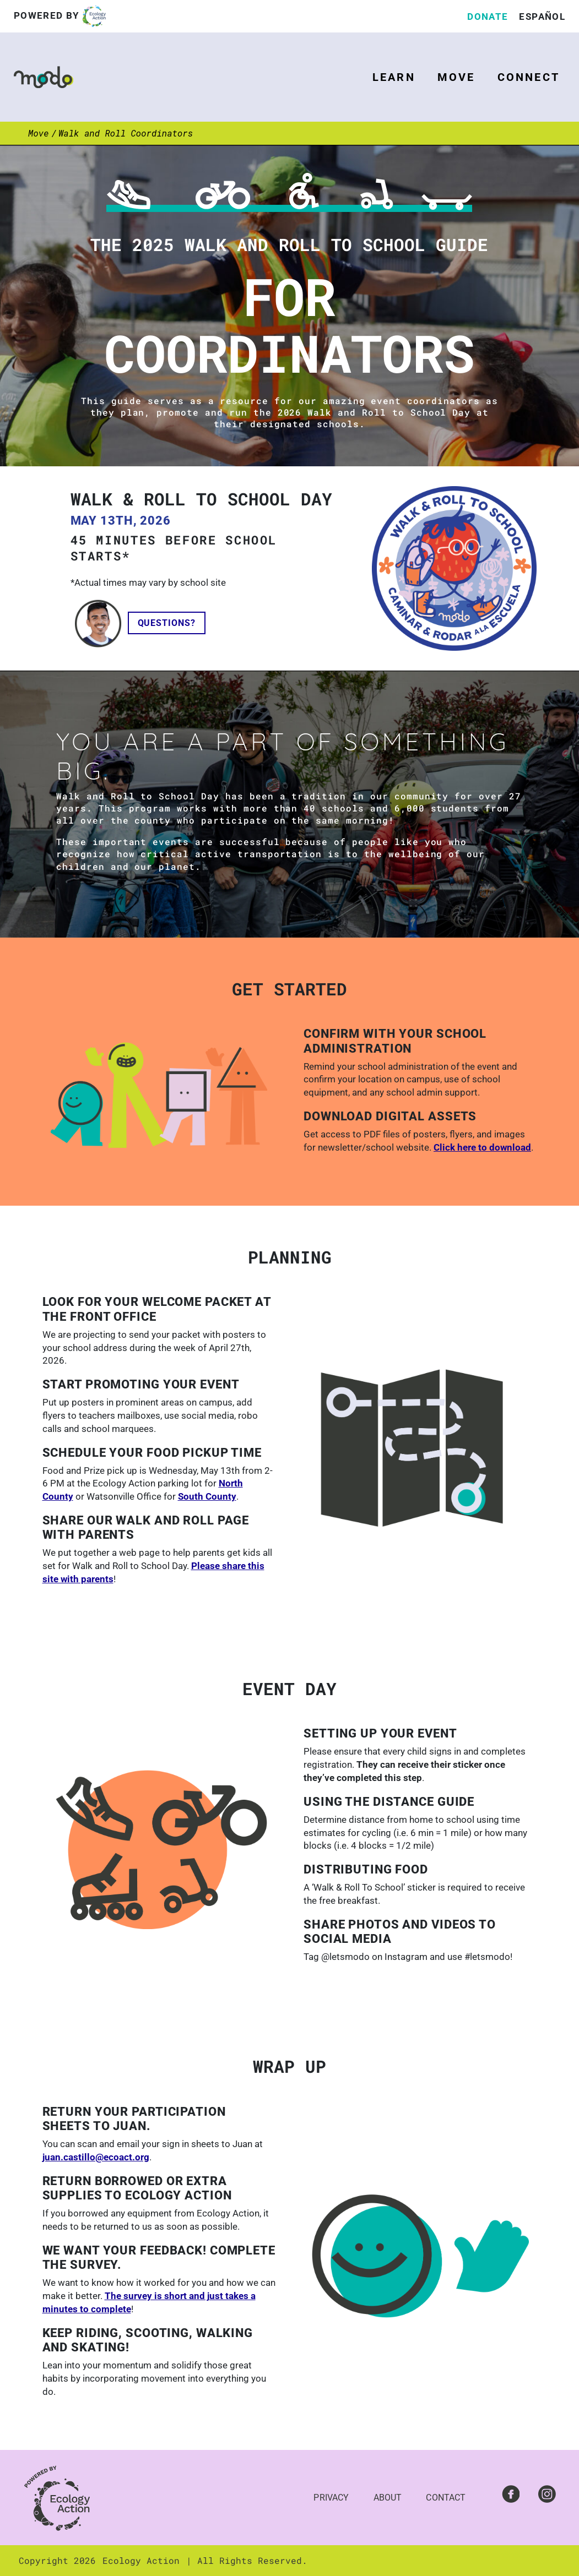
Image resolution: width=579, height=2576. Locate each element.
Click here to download (482, 1147)
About (388, 2497)
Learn (393, 77)
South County (207, 1496)
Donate (487, 16)
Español (542, 16)
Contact (446, 2497)
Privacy (331, 2497)
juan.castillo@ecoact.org (95, 2157)
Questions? (167, 623)
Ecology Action (141, 2560)
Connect (528, 77)
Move (456, 77)
